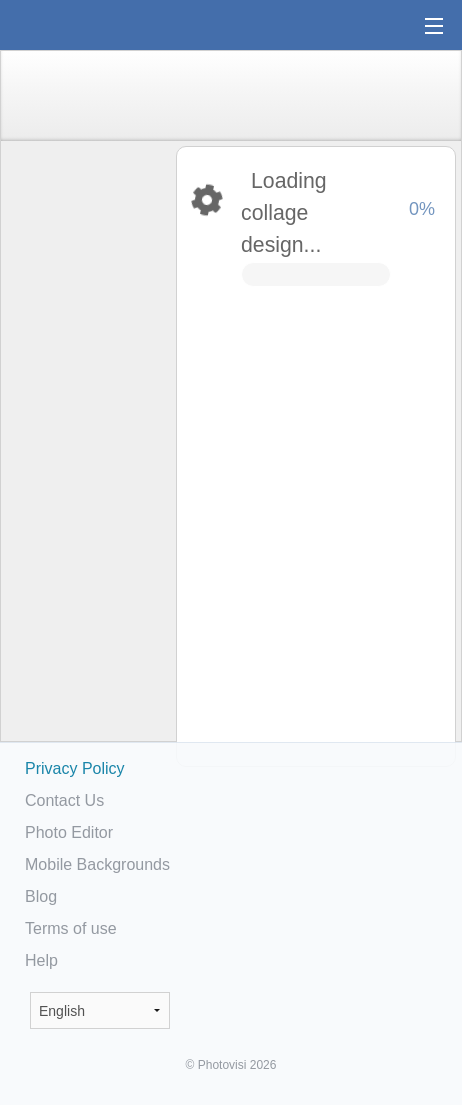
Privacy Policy (75, 768)
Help (41, 960)
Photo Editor (69, 832)
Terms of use (71, 928)
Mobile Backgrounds (97, 864)
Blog (41, 896)
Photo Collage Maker (79, 25)
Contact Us (64, 800)
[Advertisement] (87, 456)
